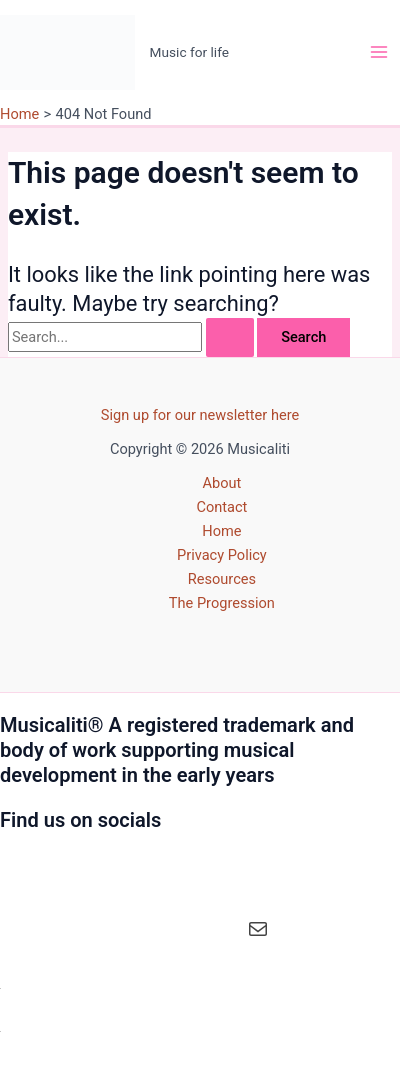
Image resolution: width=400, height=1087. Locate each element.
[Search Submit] (230, 337)
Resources (222, 579)
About (221, 483)
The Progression (222, 603)
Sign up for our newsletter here (200, 415)
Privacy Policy (222, 555)
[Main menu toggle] (379, 52)
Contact (221, 507)
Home (221, 531)
